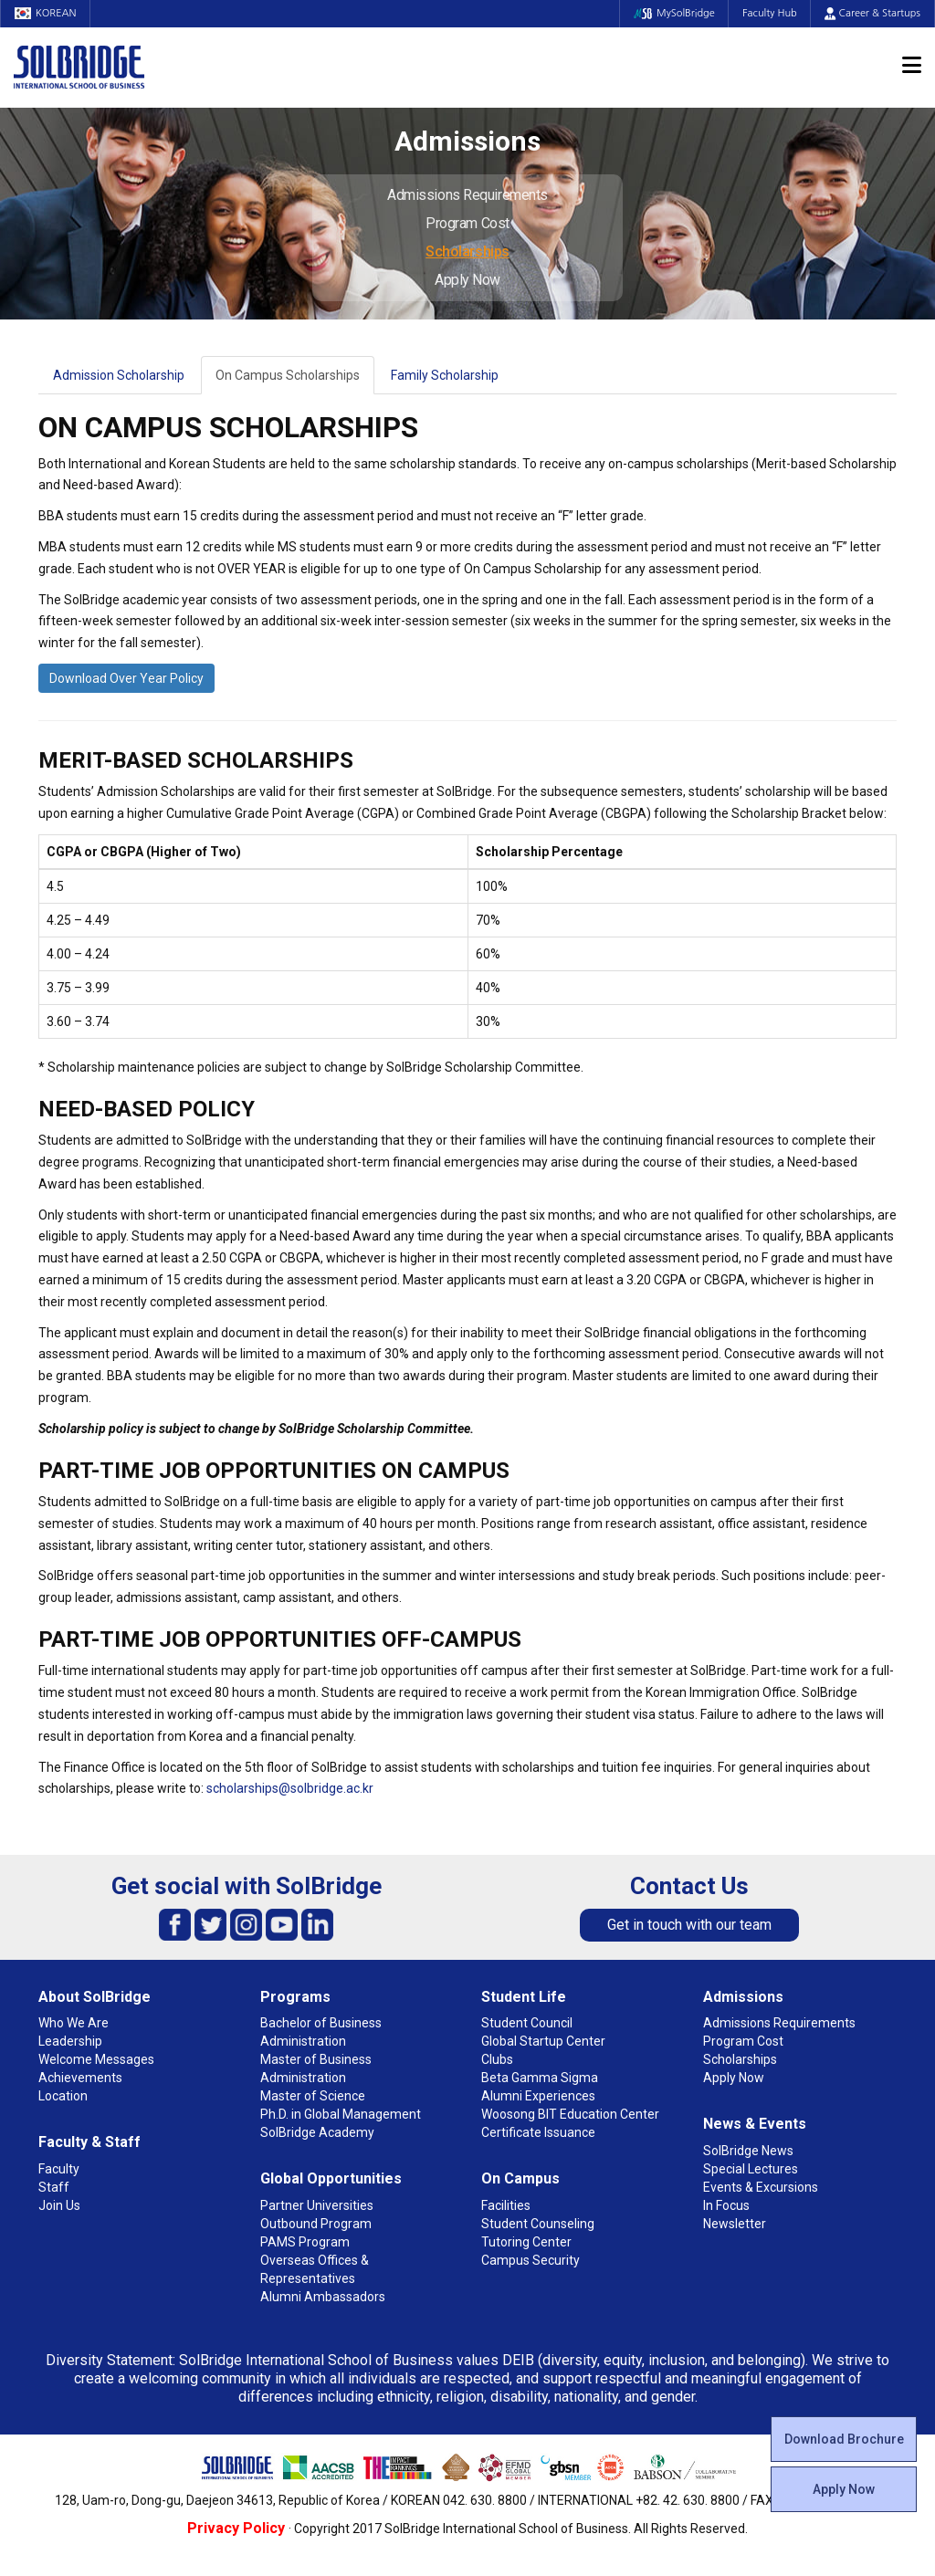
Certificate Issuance (538, 2132)
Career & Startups (872, 13)
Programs (295, 1996)
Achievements (80, 2077)
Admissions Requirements (467, 195)
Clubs (497, 2059)
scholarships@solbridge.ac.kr (289, 1788)
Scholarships (467, 251)
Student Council (527, 2023)
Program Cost (467, 223)
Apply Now (467, 279)
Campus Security (530, 2260)
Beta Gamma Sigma (539, 2077)
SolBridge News (748, 2150)
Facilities (506, 2205)
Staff (53, 2187)
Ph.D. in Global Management (340, 2114)
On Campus (520, 2178)
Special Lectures (750, 2169)
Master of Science (312, 2096)
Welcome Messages (96, 2059)
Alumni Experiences (538, 2096)
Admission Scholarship (118, 375)
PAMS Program (305, 2242)
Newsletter (734, 2223)
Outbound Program (316, 2223)
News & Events (754, 2123)
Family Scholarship (445, 375)
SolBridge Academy (317, 2132)
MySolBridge (673, 13)
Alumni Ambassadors (322, 2296)
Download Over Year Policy (126, 678)
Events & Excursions (760, 2187)
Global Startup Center (543, 2041)
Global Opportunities (331, 2178)
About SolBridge (94, 1996)
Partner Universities (316, 2205)
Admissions (743, 1996)
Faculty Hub (769, 13)
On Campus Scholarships (287, 375)
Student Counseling (537, 2223)
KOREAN (46, 13)
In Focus (726, 2205)
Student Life (523, 1996)
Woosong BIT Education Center (570, 2114)
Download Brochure (844, 2439)
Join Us (59, 2205)
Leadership (70, 2041)
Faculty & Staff (89, 2142)
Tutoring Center (526, 2242)
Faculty (58, 2169)
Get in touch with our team (689, 1924)
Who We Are (73, 2023)
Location (63, 2096)
